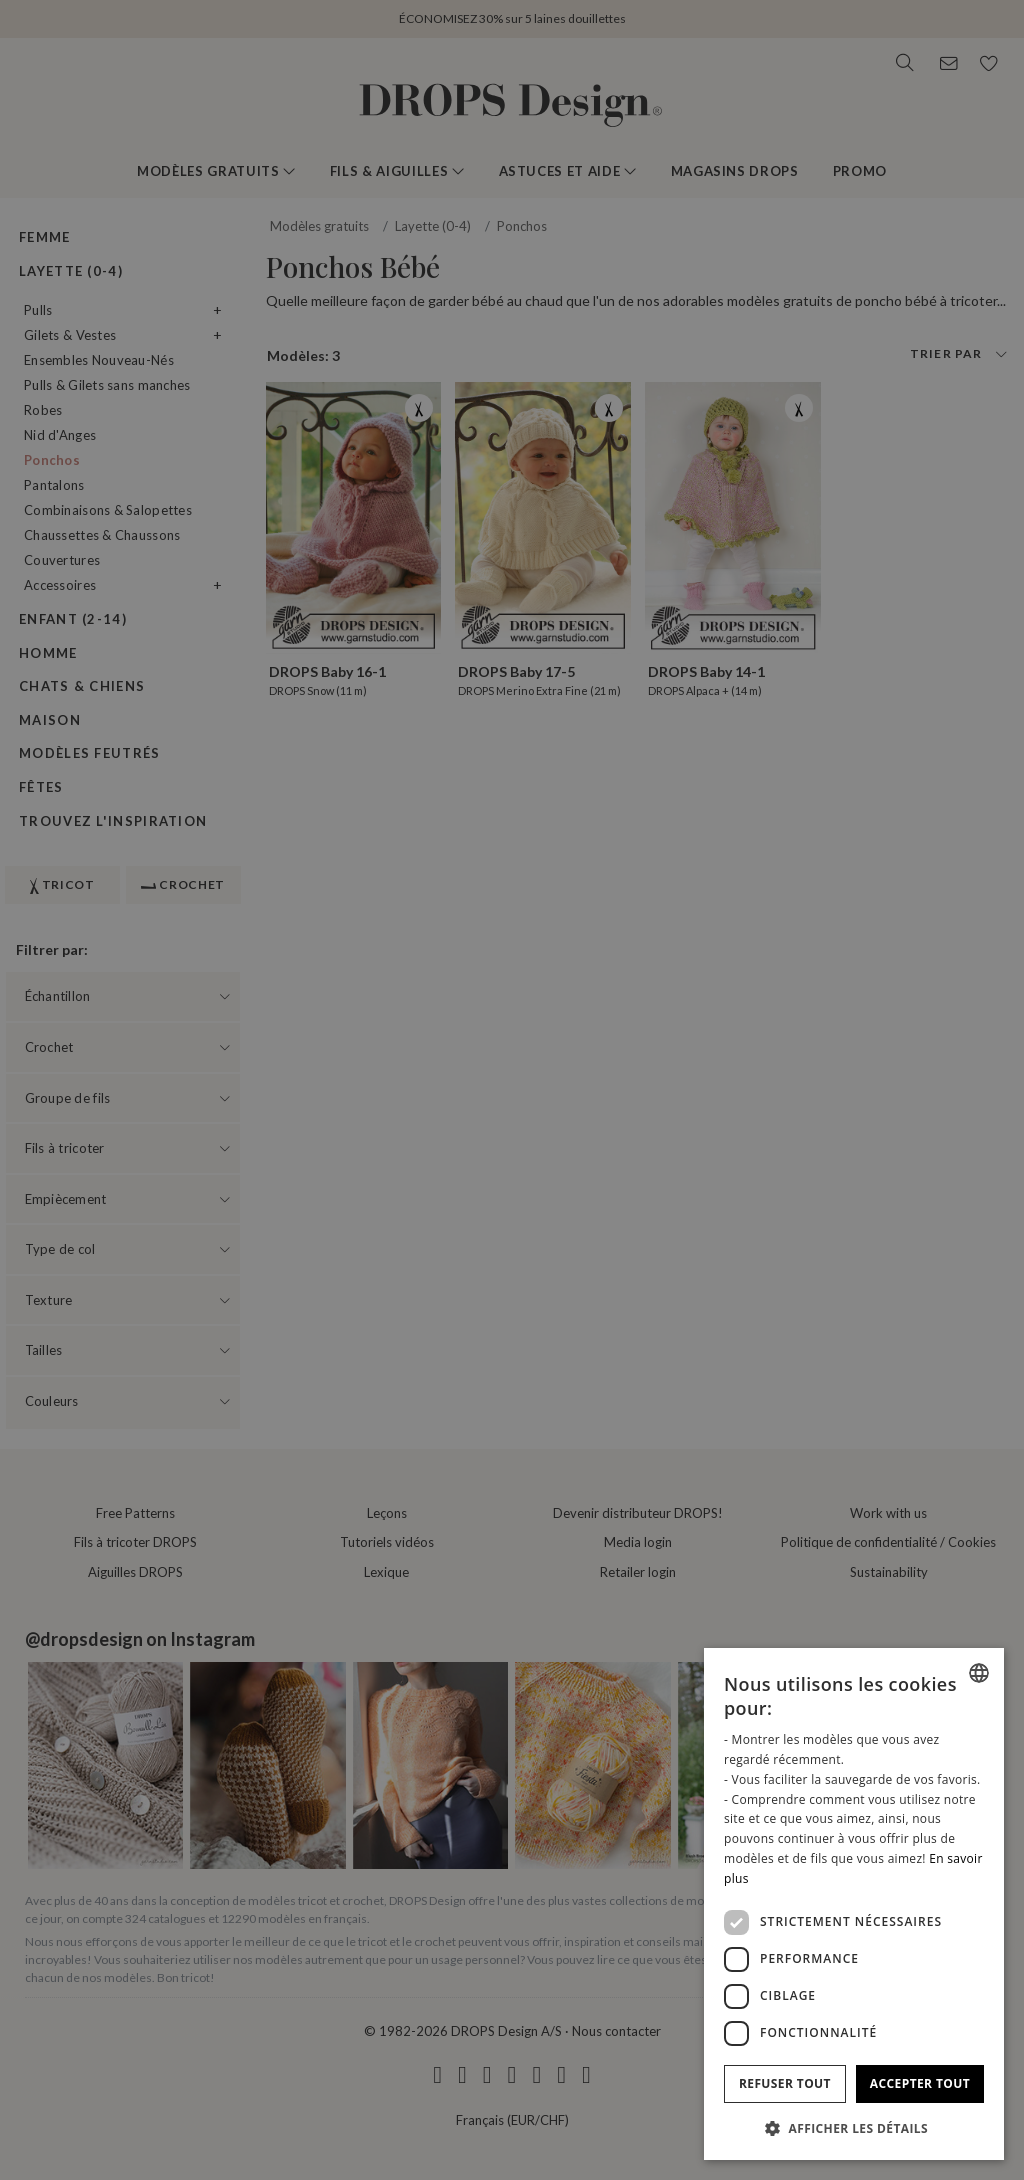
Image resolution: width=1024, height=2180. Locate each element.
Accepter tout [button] (920, 2083)
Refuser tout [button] (785, 2083)
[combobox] (979, 1673)
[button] (854, 2128)
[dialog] (854, 1904)
